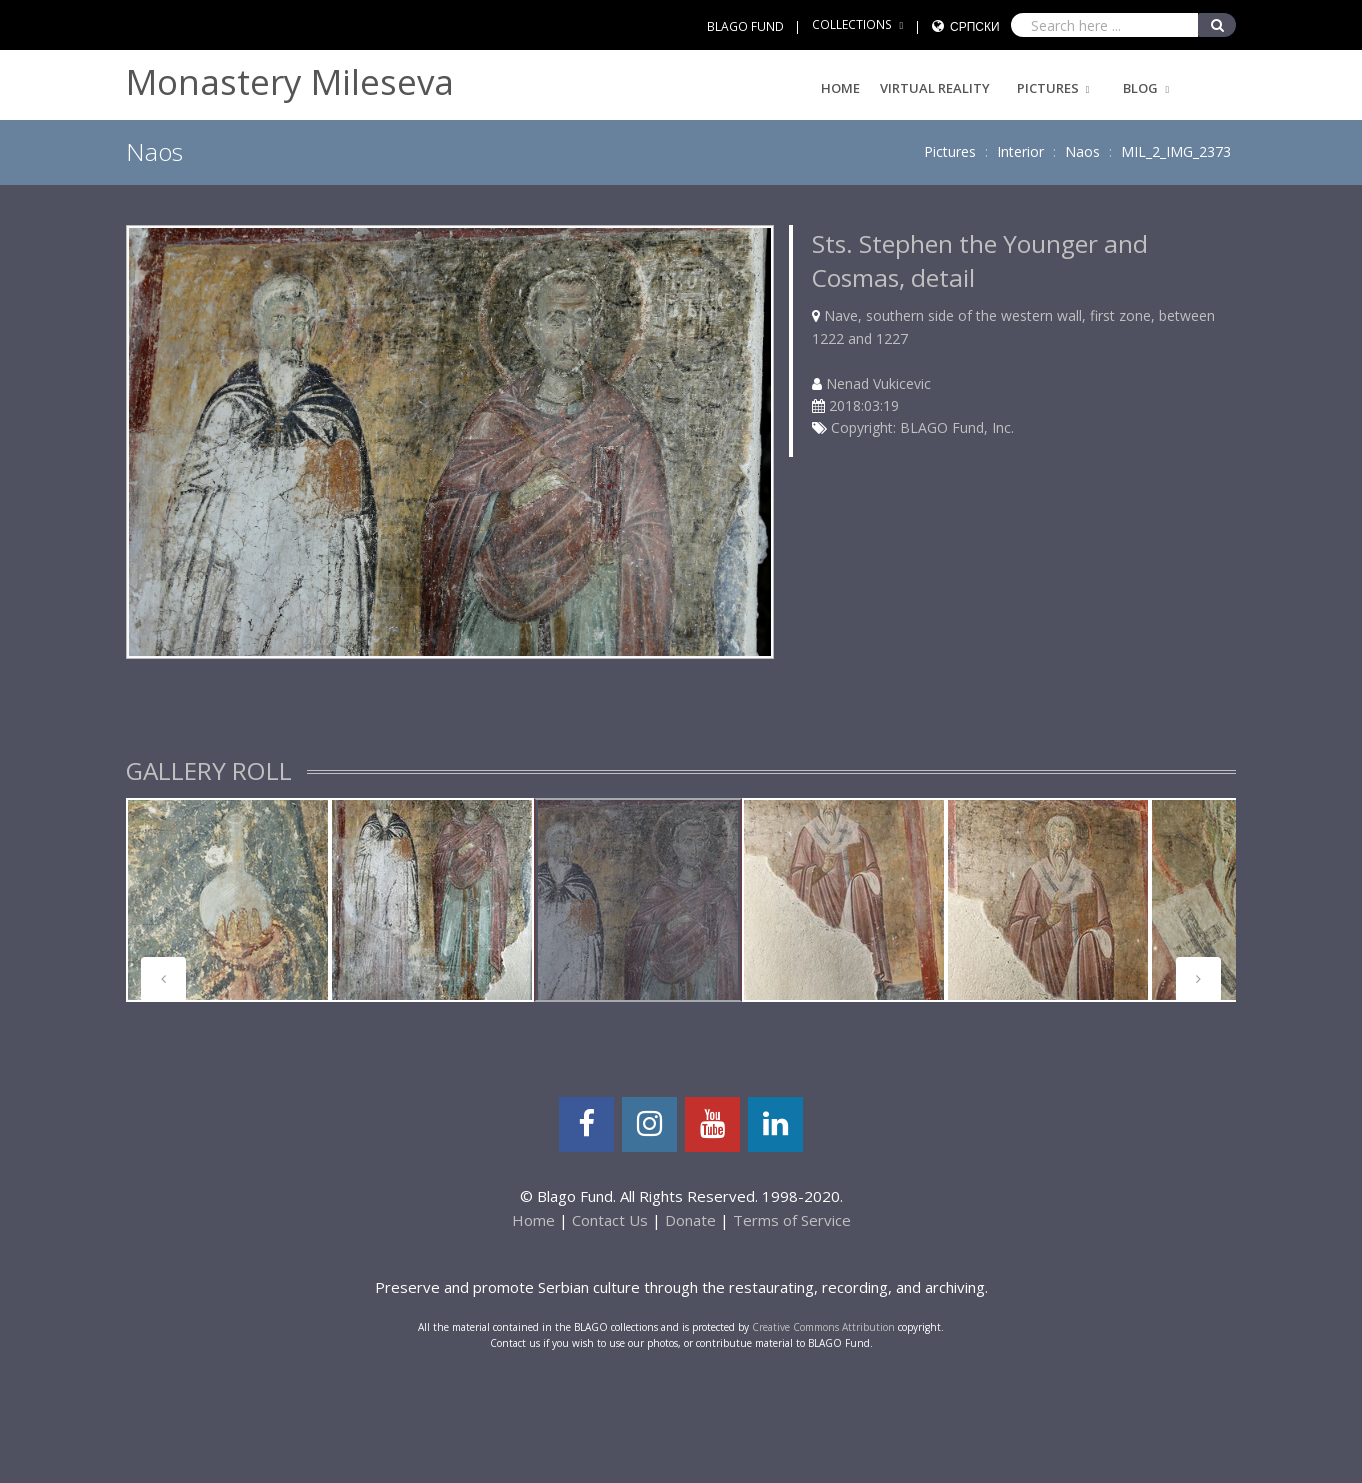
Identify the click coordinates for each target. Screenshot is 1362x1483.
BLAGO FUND (745, 26)
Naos (1082, 151)
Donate (690, 1220)
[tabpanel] (228, 900)
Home (840, 88)
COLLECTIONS (852, 24)
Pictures (1048, 88)
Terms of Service (792, 1220)
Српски (975, 26)
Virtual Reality (935, 88)
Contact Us (610, 1220)
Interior (1020, 151)
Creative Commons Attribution (823, 1327)
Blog (1140, 88)
